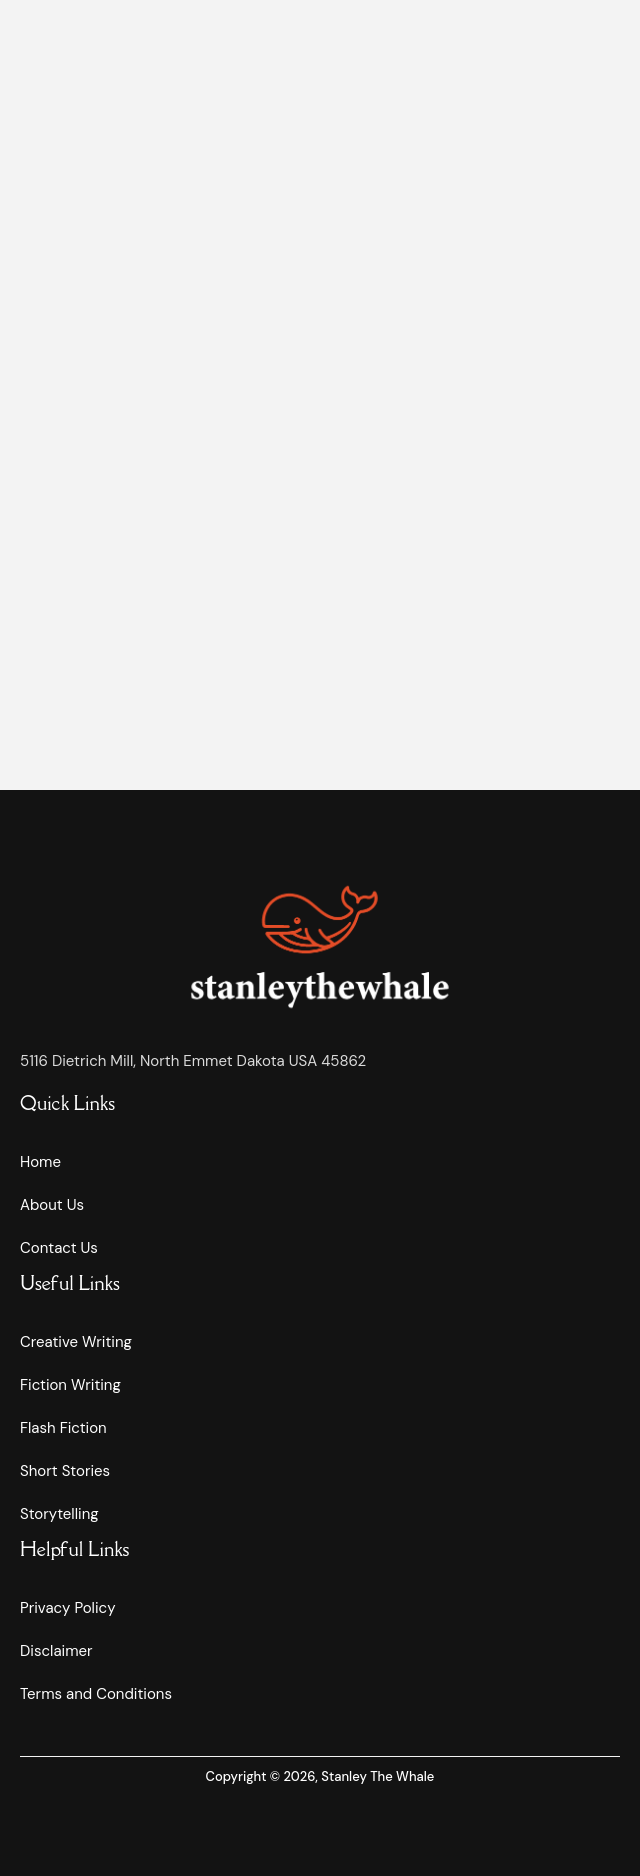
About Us (52, 1205)
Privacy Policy (67, 1608)
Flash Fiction (63, 1428)
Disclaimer (56, 1651)
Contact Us (59, 1248)
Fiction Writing (70, 1385)
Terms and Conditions (96, 1694)
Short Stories (65, 1471)
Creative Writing (76, 1342)
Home (40, 1162)
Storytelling (59, 1514)
